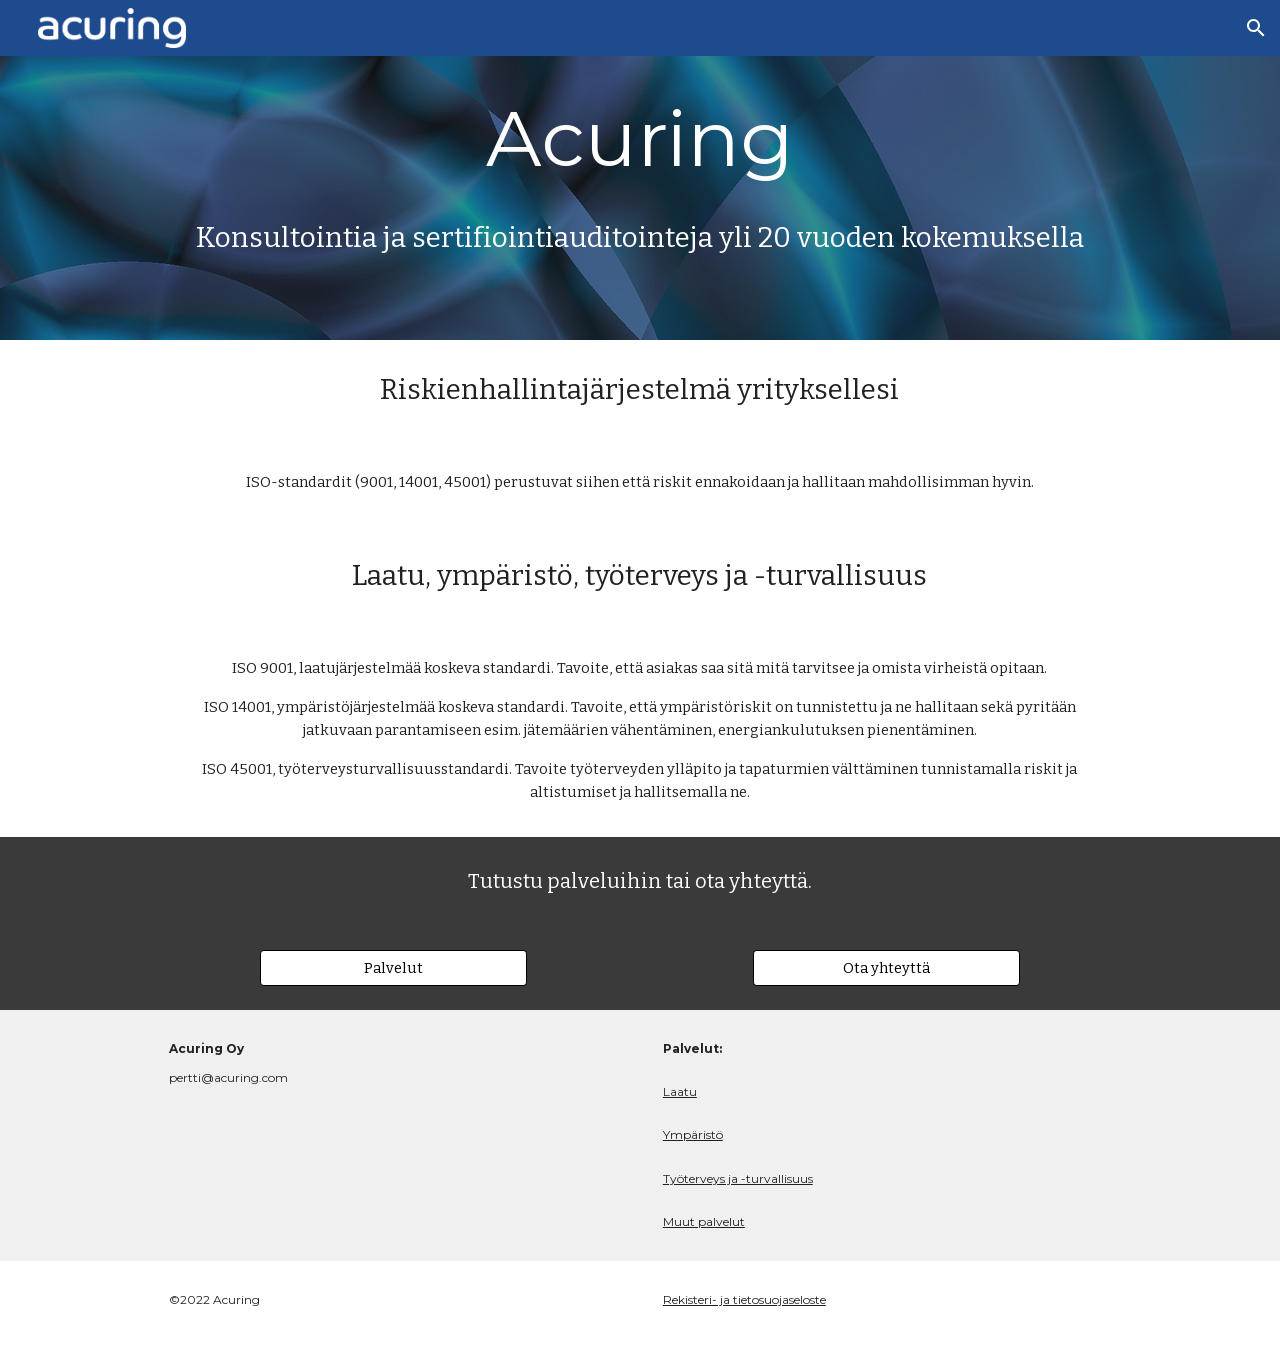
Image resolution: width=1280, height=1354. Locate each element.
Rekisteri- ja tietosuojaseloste (744, 1299)
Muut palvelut (704, 1221)
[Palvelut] (393, 967)
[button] (1256, 28)
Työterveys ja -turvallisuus (738, 1178)
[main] (640, 139)
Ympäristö (693, 1134)
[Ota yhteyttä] (886, 967)
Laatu (680, 1091)
